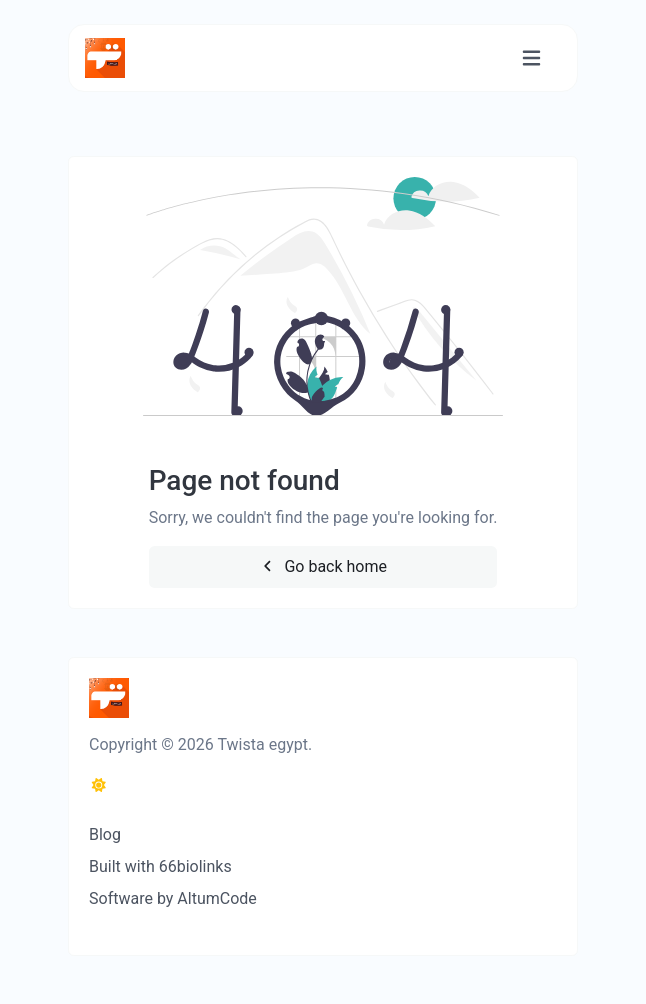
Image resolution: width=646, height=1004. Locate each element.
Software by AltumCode (173, 898)
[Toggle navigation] (531, 58)
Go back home (323, 566)
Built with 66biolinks (160, 866)
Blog (105, 834)
